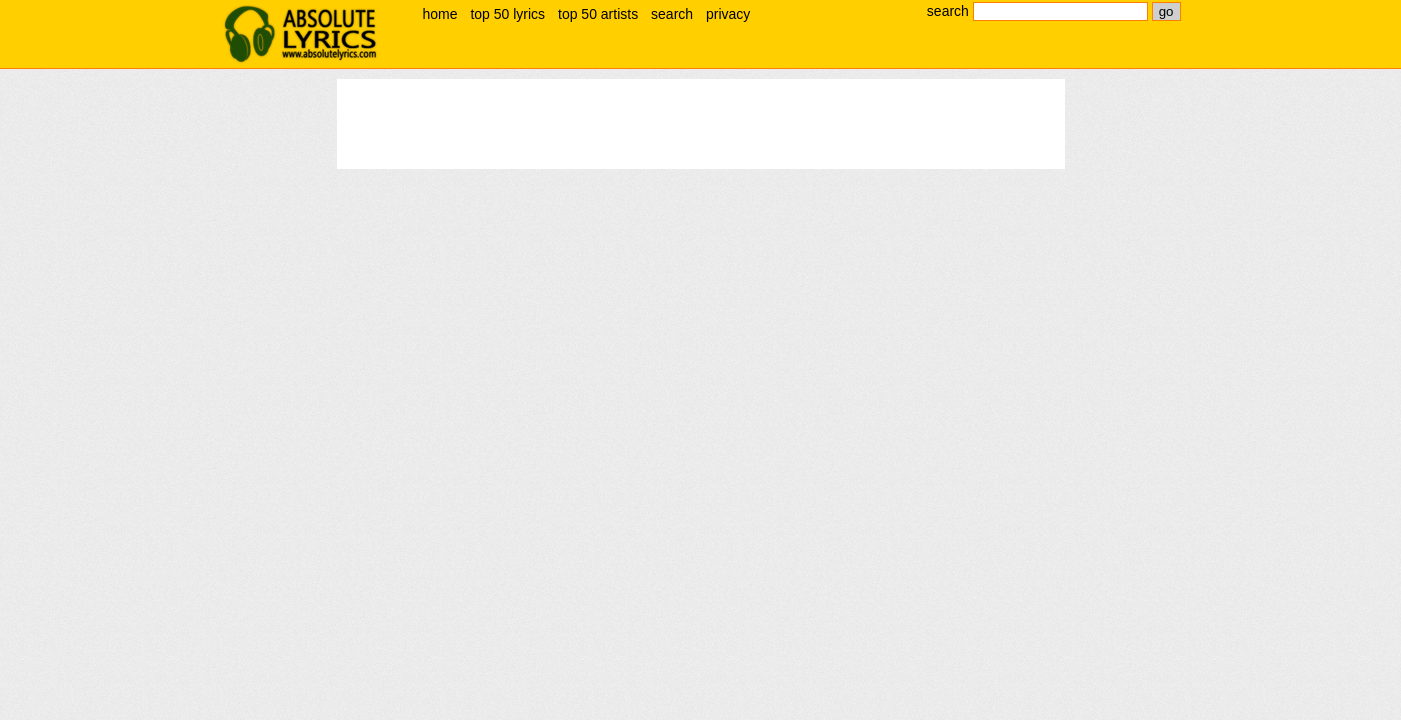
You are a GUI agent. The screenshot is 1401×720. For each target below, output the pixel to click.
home (440, 14)
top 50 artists (598, 14)
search (672, 14)
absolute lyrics (301, 34)
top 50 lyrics (507, 14)
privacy (728, 14)
